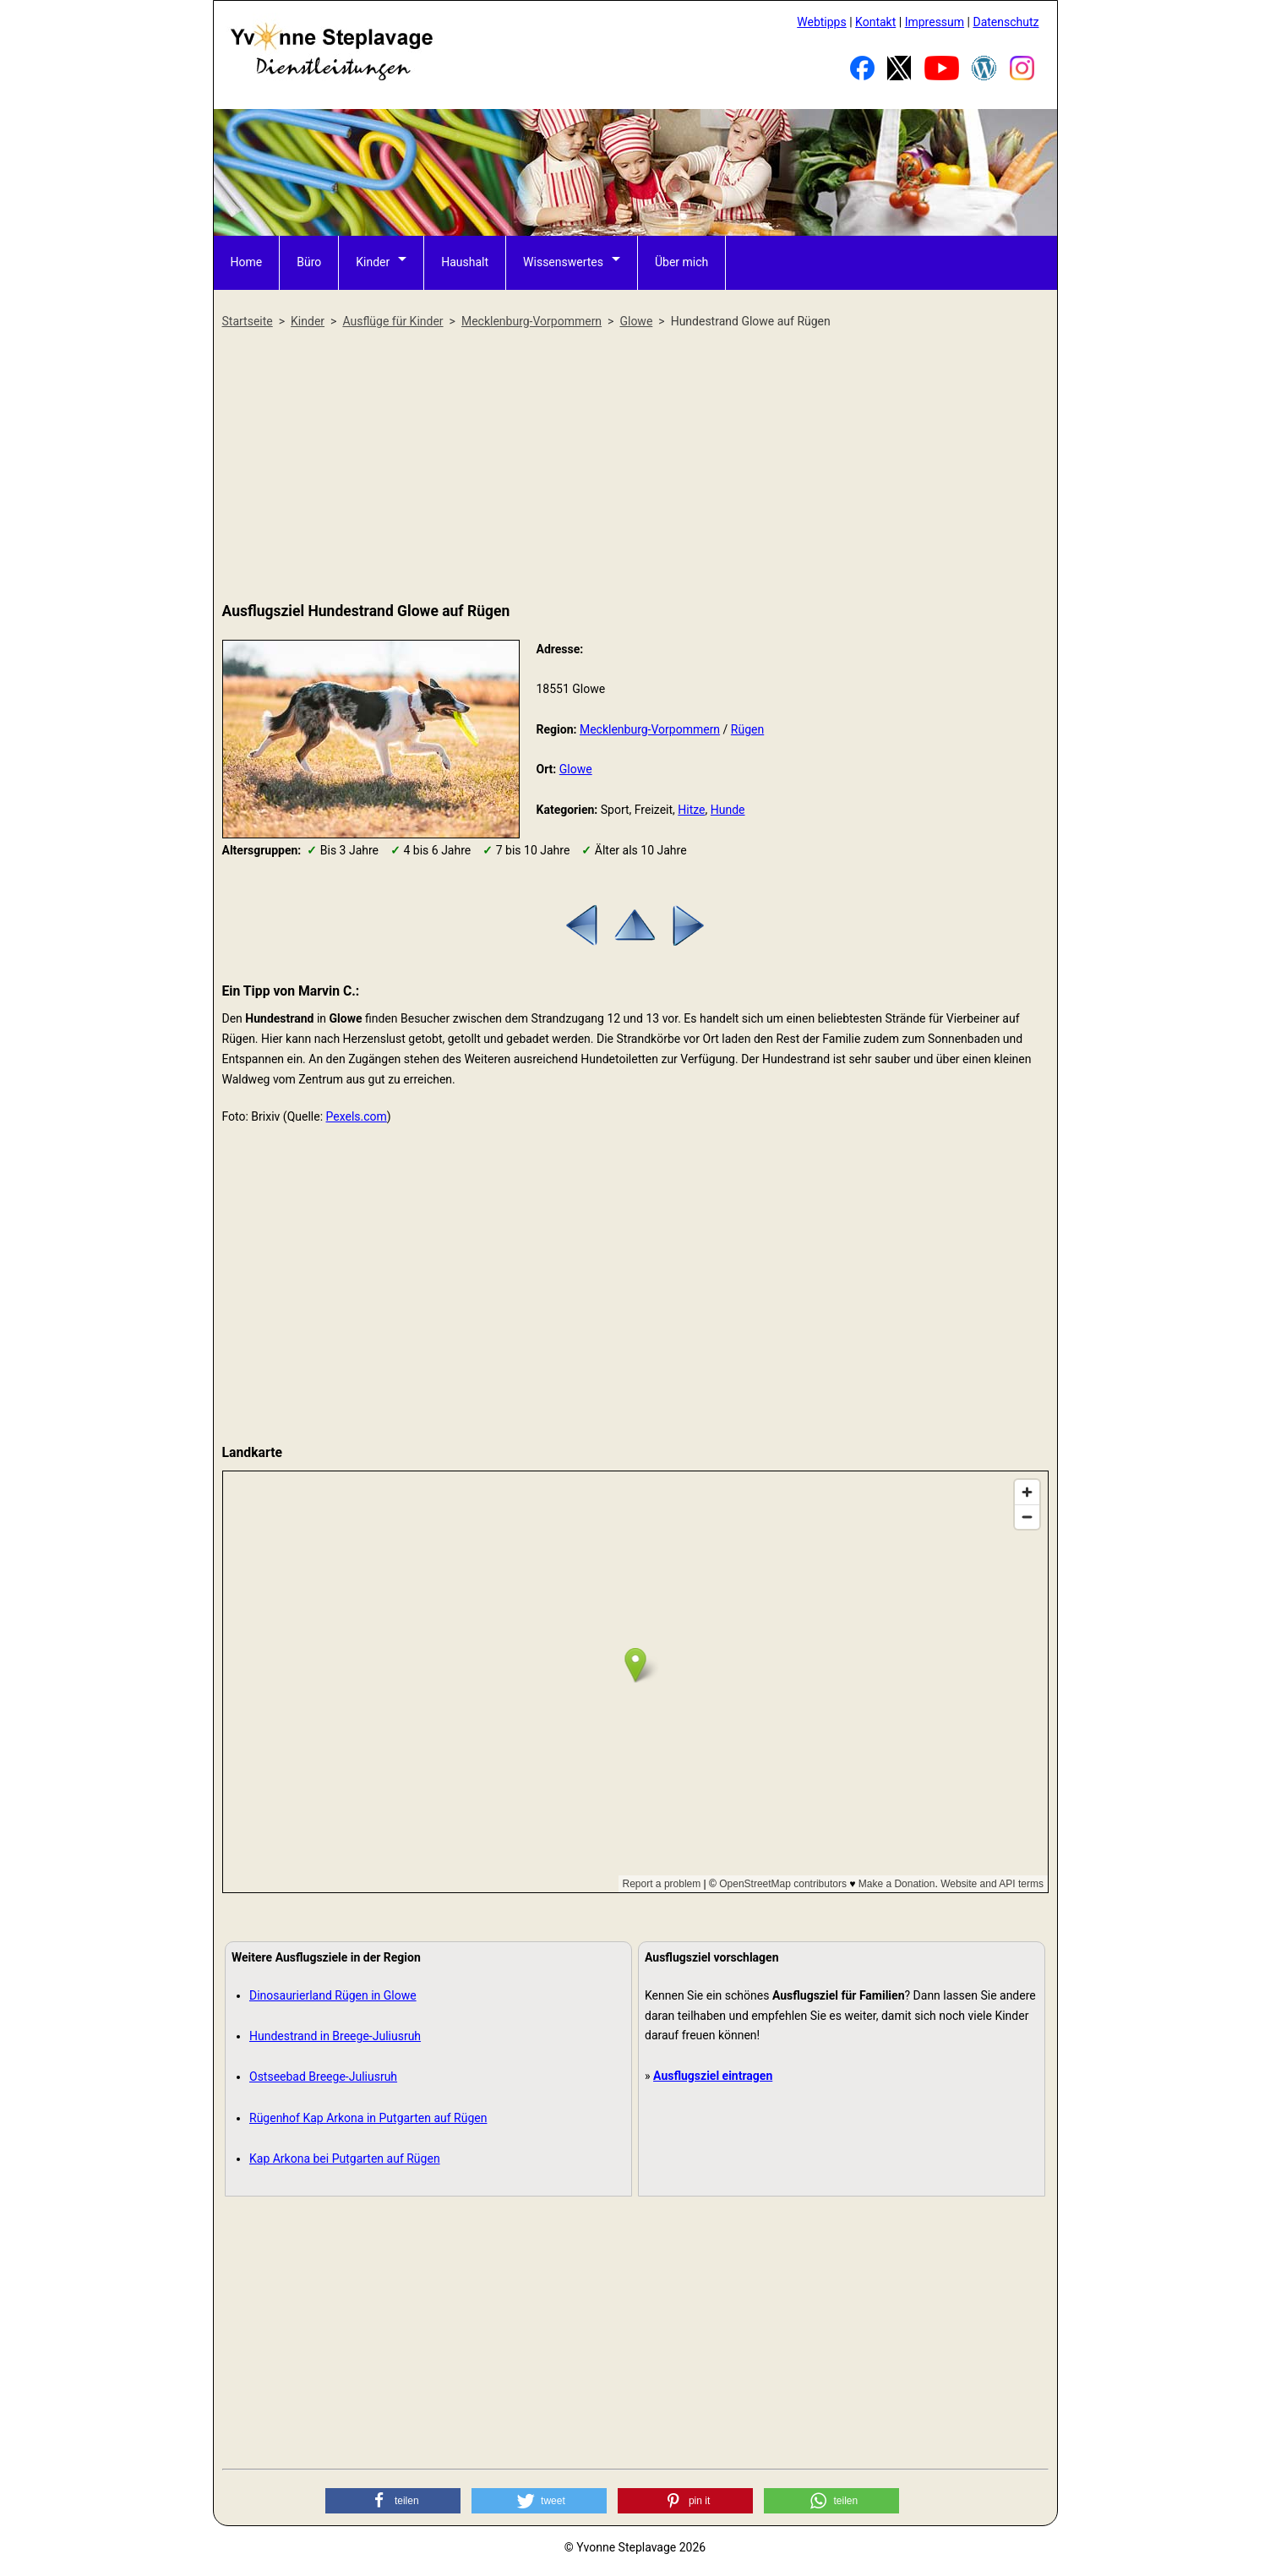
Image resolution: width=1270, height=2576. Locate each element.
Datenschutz (1005, 22)
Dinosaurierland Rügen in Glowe (333, 1995)
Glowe (575, 769)
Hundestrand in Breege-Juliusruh (335, 2036)
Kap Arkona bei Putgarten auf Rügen (344, 2158)
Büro (309, 262)
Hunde (728, 809)
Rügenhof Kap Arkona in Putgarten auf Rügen (368, 2118)
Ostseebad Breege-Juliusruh (323, 2076)
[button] (393, 2500)
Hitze (691, 809)
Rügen (747, 729)
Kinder (373, 262)
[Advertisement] (635, 466)
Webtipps (821, 22)
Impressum (934, 22)
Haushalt (464, 262)
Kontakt (875, 22)
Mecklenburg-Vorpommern (650, 729)
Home (247, 262)
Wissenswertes (563, 262)
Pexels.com (356, 1116)
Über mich (681, 262)
